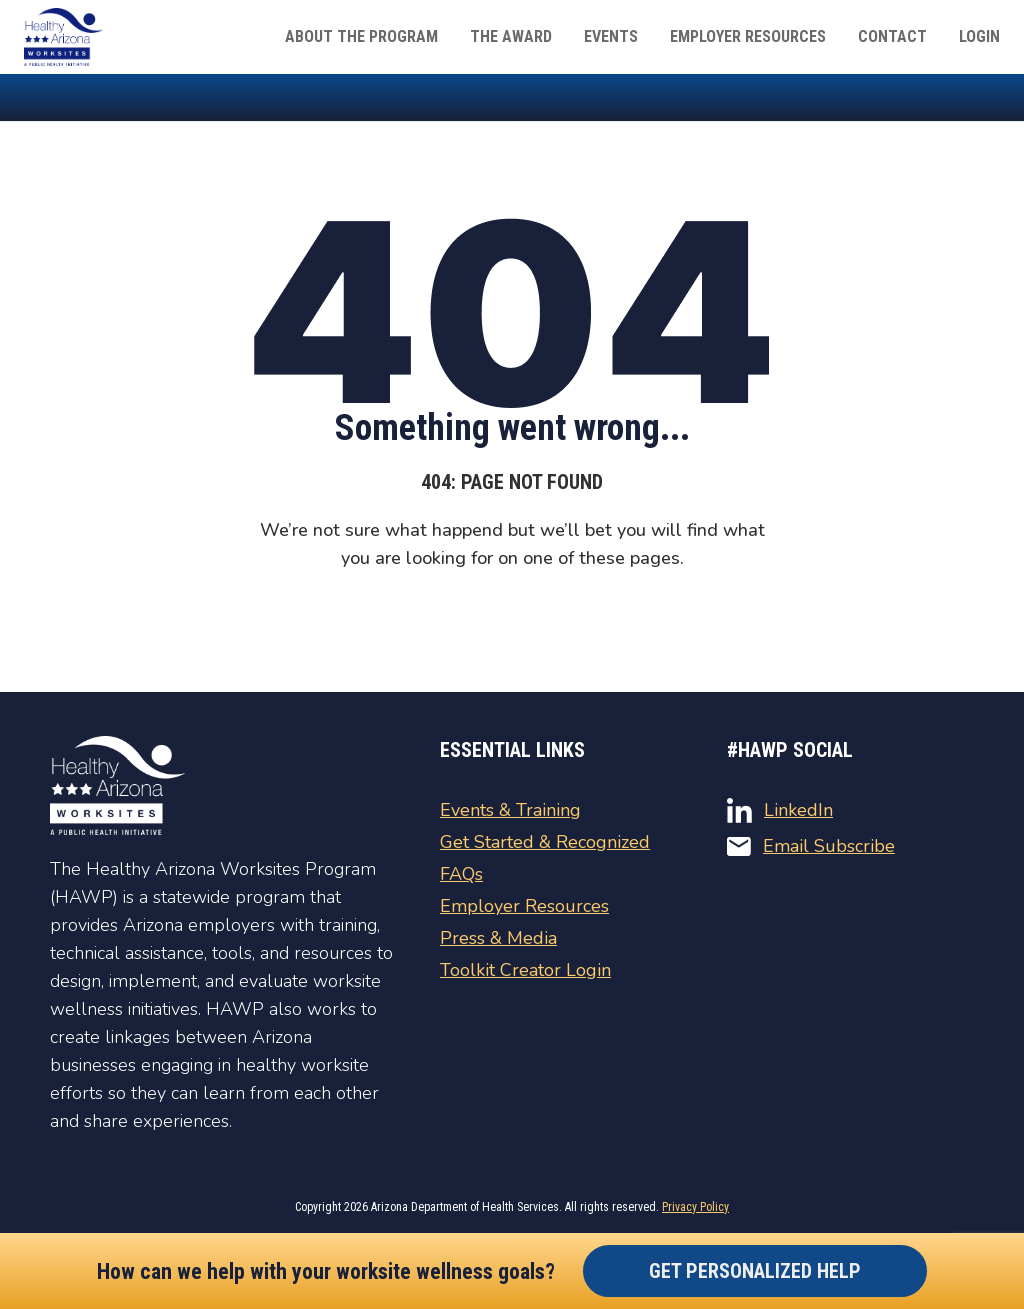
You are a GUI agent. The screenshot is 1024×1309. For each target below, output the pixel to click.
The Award (511, 36)
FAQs (461, 874)
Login (979, 36)
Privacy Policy (695, 1207)
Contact (892, 36)
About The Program (361, 36)
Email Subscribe (811, 846)
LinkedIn (780, 810)
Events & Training (510, 810)
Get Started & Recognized (545, 842)
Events (611, 36)
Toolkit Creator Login (525, 970)
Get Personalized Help (755, 1271)
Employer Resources (748, 36)
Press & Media (498, 938)
